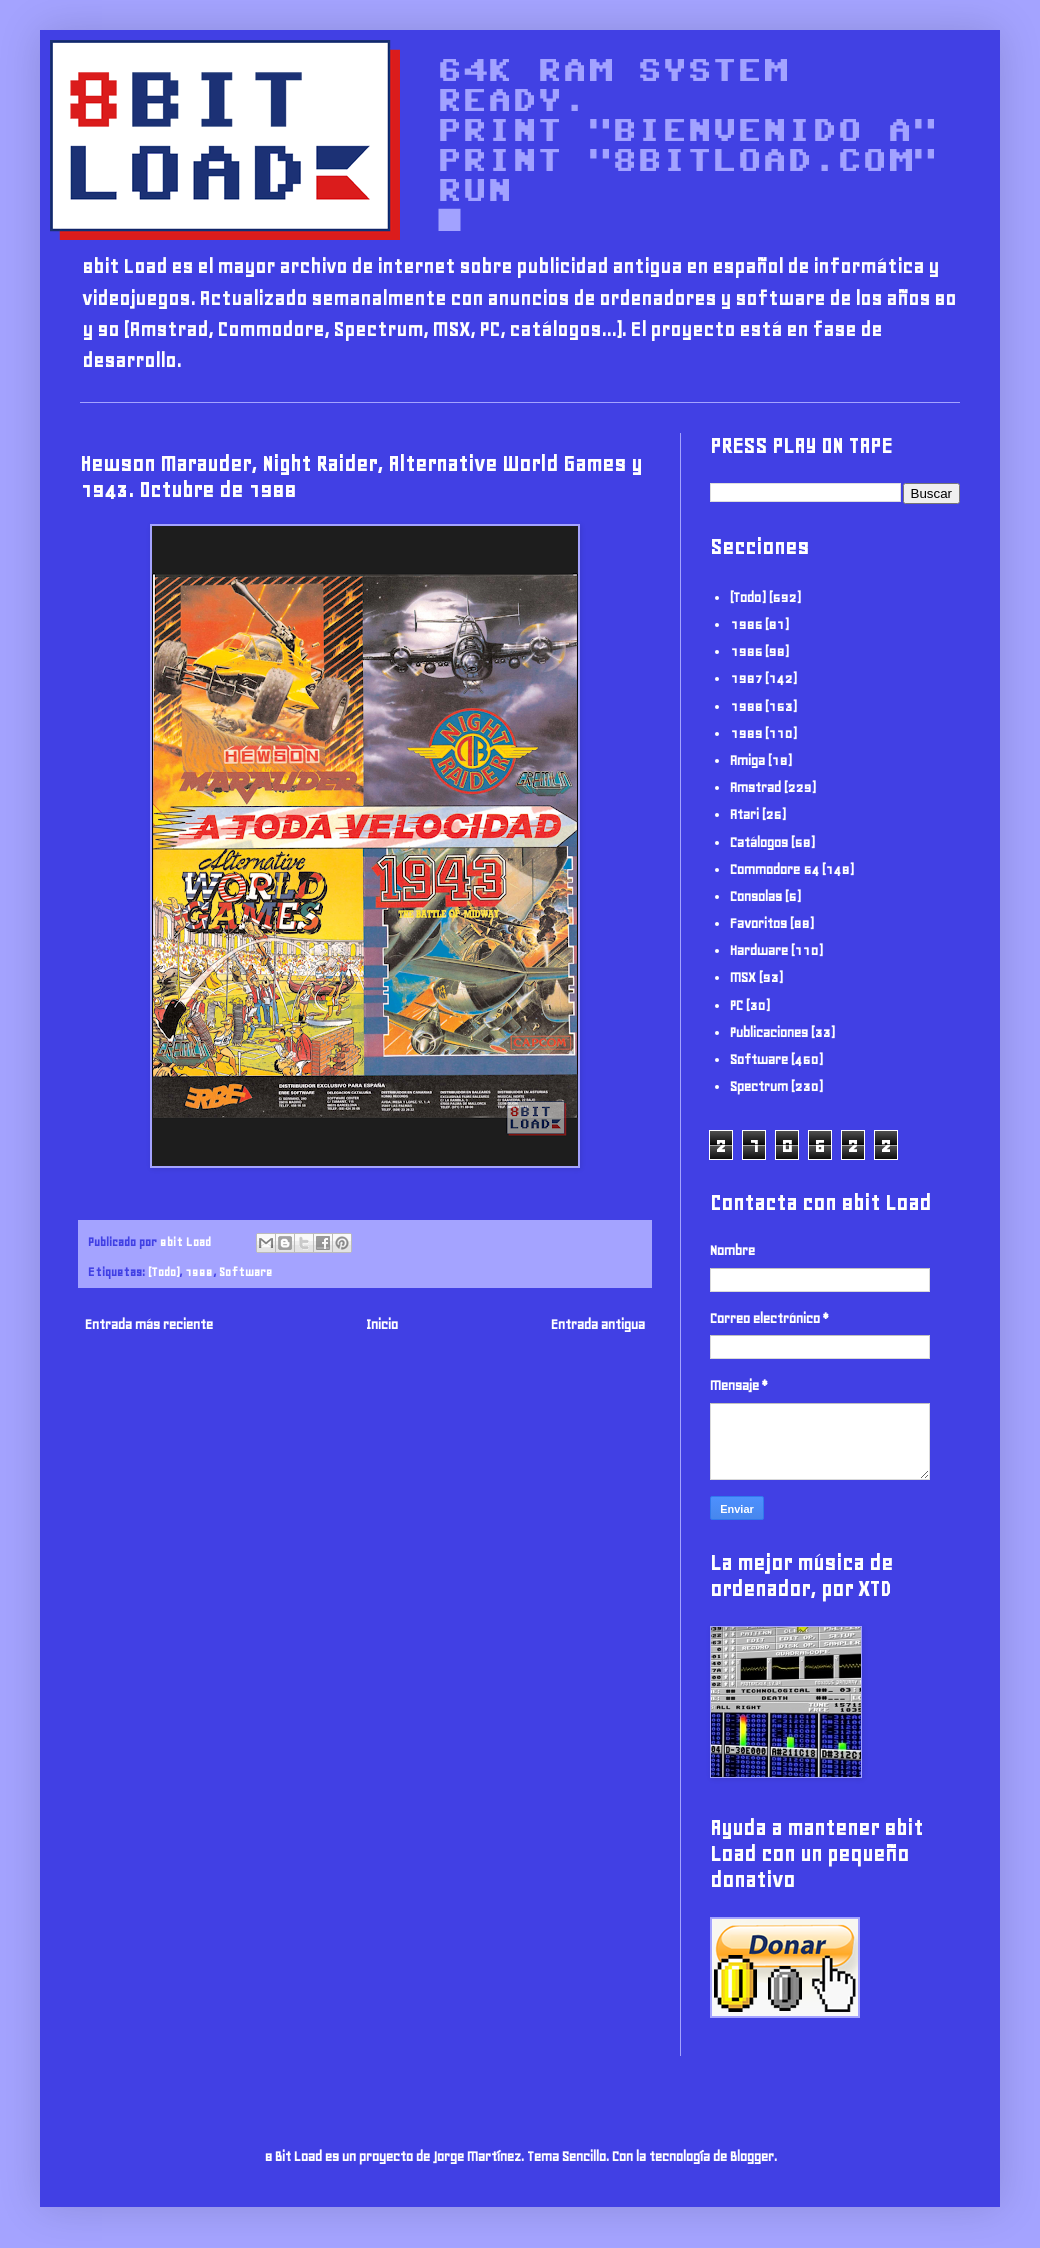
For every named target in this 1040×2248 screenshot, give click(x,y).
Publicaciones (769, 1032)
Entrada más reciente (149, 1324)
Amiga (747, 760)
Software (245, 1271)
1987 (746, 678)
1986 (746, 651)
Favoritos (758, 923)
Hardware (759, 950)
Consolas (756, 896)
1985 (746, 624)
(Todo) (163, 1271)
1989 (746, 733)
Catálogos (759, 842)
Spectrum (759, 1086)
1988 (199, 1271)
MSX (743, 977)
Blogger (752, 2156)
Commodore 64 (774, 869)
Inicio (382, 1324)
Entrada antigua (598, 1324)
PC (736, 1005)
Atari (744, 814)
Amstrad (755, 787)
